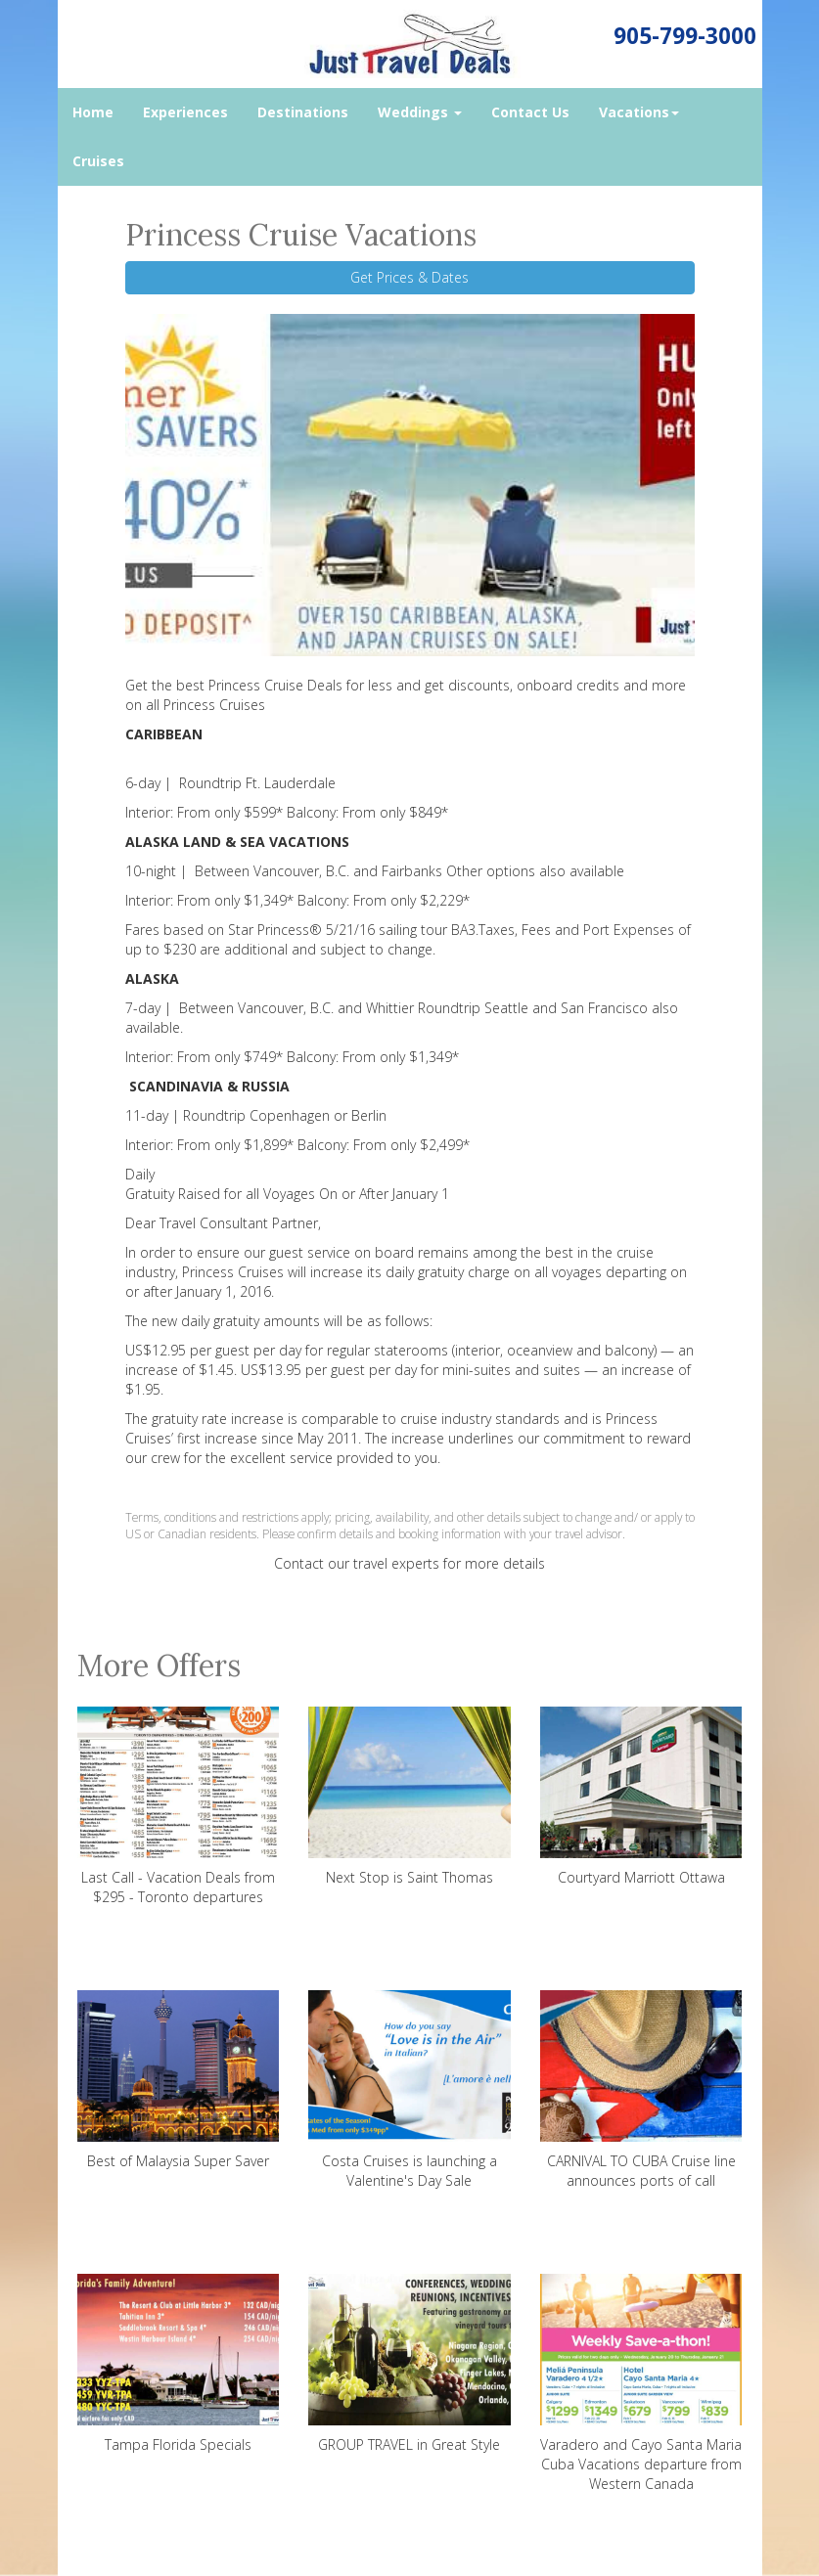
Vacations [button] (639, 112)
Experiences (185, 112)
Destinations (302, 112)
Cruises (98, 161)
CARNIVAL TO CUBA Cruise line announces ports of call (641, 2090)
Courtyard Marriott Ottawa (641, 1797)
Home (93, 112)
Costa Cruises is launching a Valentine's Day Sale (409, 2090)
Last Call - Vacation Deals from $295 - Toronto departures (178, 1806)
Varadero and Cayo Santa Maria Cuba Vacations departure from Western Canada (641, 2383)
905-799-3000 (685, 36)
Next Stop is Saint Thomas (409, 1797)
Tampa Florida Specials (178, 2364)
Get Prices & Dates (409, 277)
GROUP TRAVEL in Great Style (409, 2364)
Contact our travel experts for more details (409, 1563)
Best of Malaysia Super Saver (178, 2080)
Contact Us (530, 112)
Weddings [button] (420, 112)
